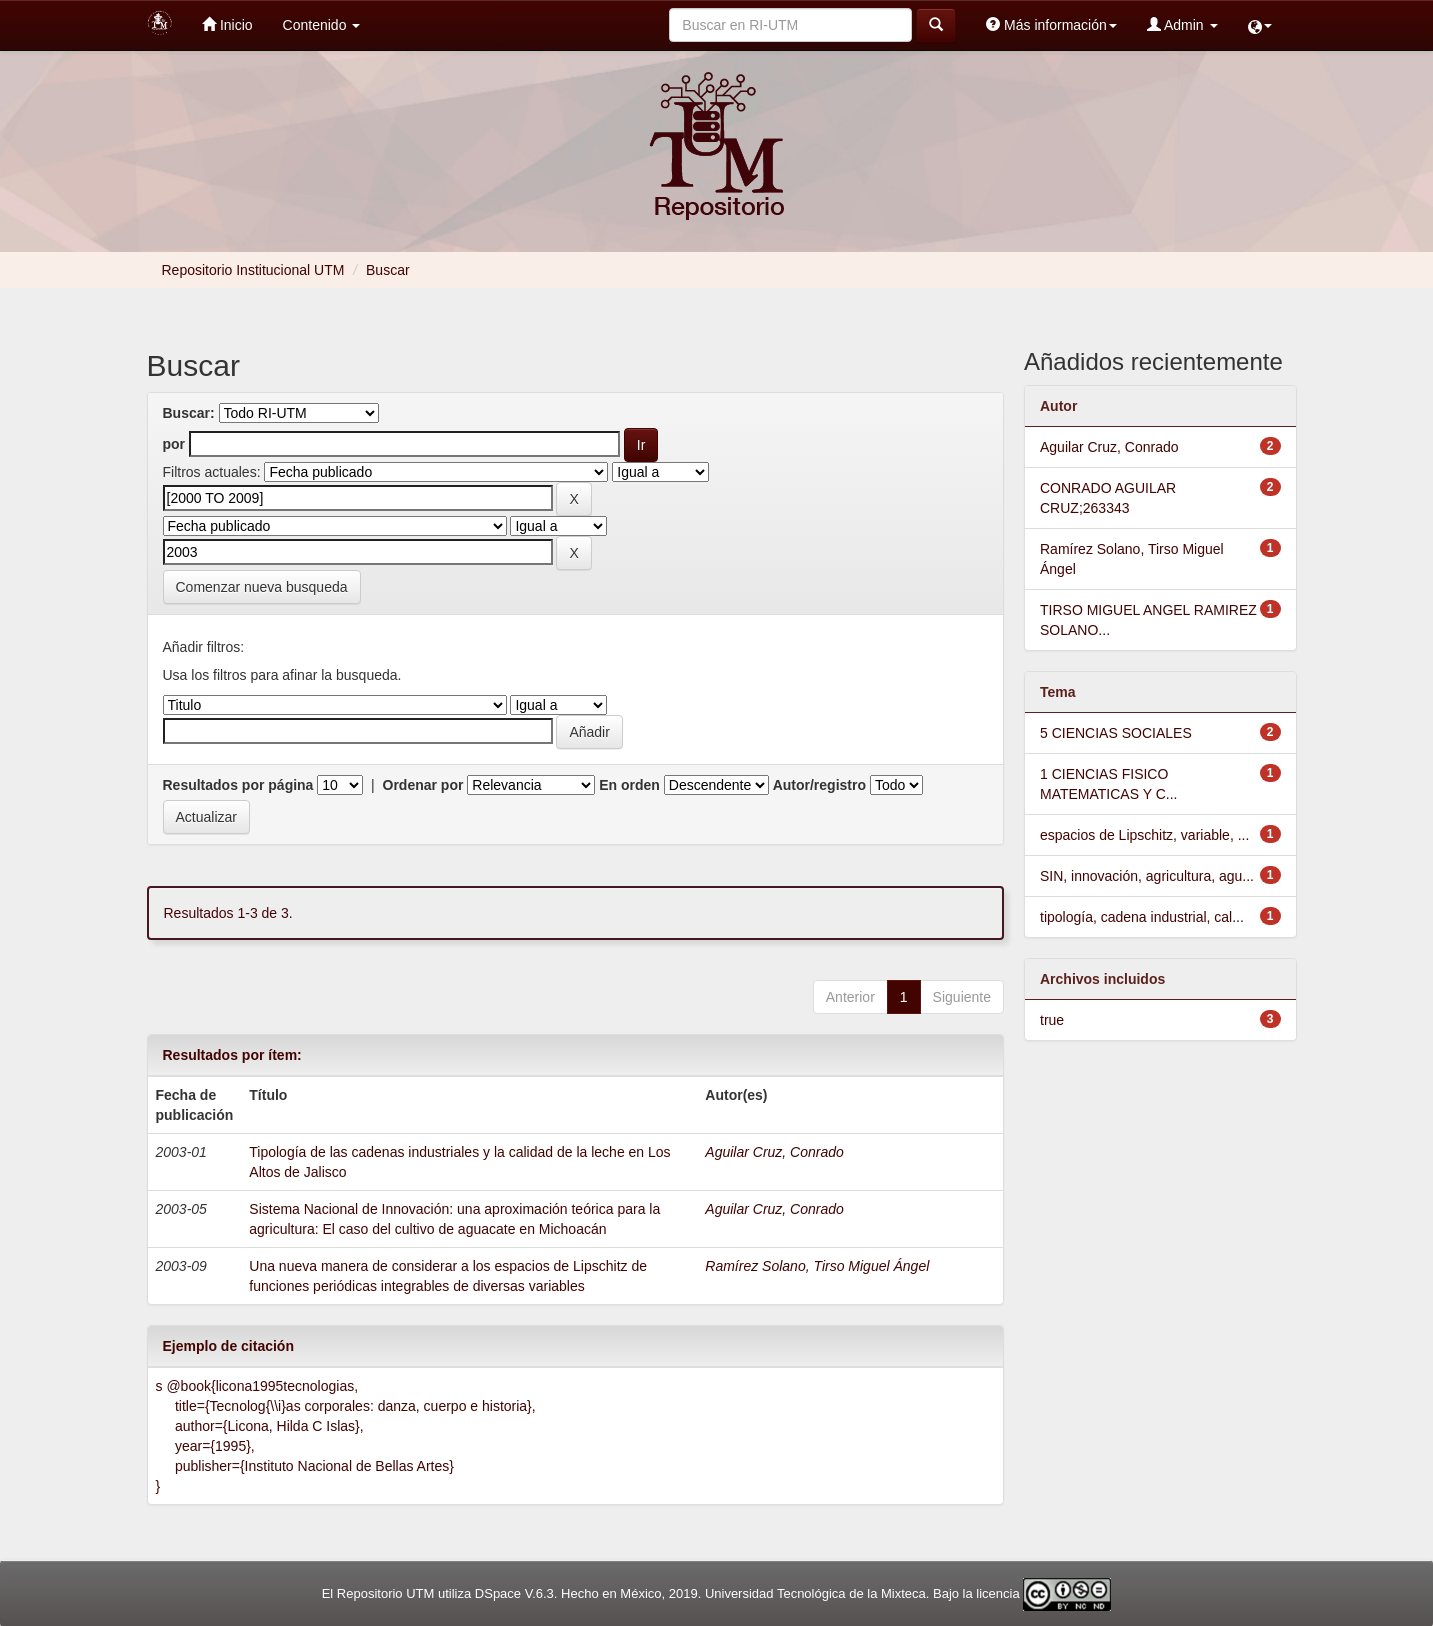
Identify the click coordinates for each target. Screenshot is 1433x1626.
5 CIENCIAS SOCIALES (1116, 733)
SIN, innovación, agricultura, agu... (1147, 876)
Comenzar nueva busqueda (262, 587)
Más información (1051, 24)
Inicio (227, 24)
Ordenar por (423, 785)
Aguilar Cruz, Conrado (774, 1152)
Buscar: (189, 413)
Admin (1182, 24)
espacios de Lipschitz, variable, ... (1144, 835)
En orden (629, 785)
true (1052, 1020)
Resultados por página (238, 785)
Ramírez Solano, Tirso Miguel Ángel (817, 1266)
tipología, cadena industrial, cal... (1142, 917)
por (174, 444)
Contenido (322, 25)
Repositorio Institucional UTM (253, 270)
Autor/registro (819, 785)
